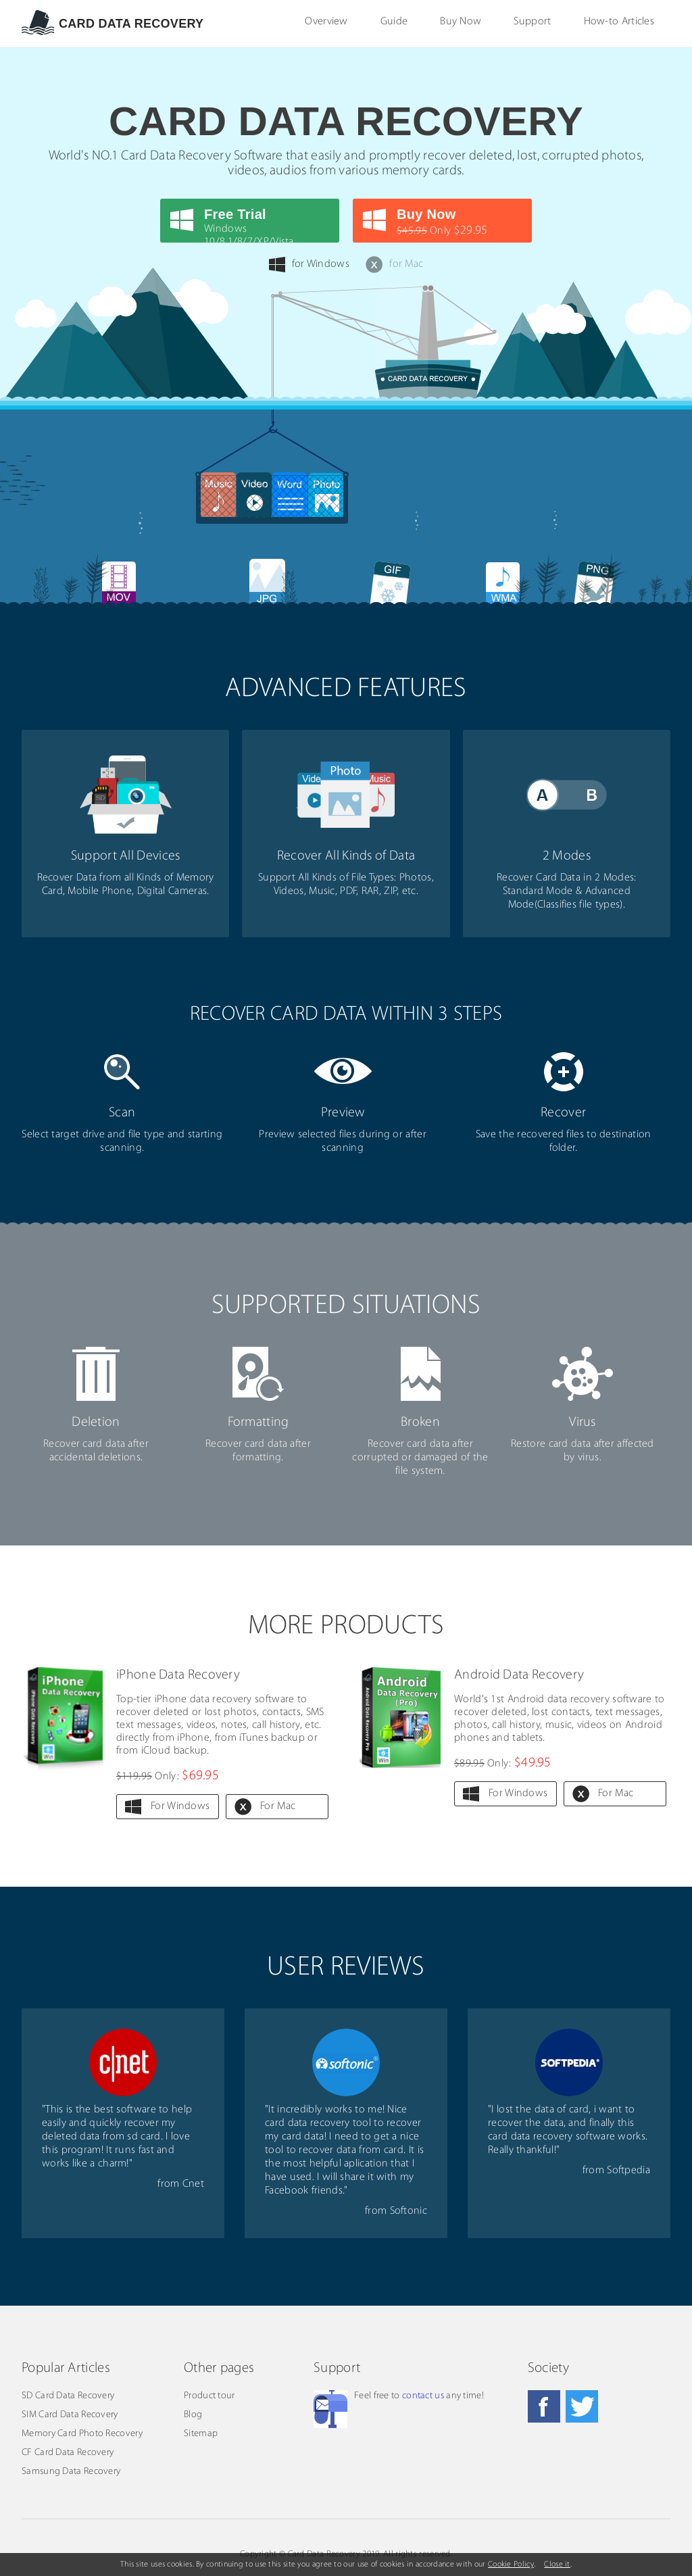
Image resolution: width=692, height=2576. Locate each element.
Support (532, 21)
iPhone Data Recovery (178, 1675)
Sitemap (201, 2434)
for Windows (309, 264)
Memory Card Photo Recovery (82, 2434)
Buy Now (460, 21)
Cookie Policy (511, 2564)
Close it (557, 2564)
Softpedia (628, 2170)
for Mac (394, 264)
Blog (193, 2415)
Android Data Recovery (519, 1675)
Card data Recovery (131, 23)
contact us (423, 2396)
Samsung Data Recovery (71, 2472)
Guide (394, 21)
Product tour (209, 2396)
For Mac (277, 1806)
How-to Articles (619, 21)
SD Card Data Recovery (68, 2396)
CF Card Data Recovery (68, 2453)
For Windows (180, 1806)
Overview (326, 21)
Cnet (193, 2184)
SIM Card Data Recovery (70, 2415)
